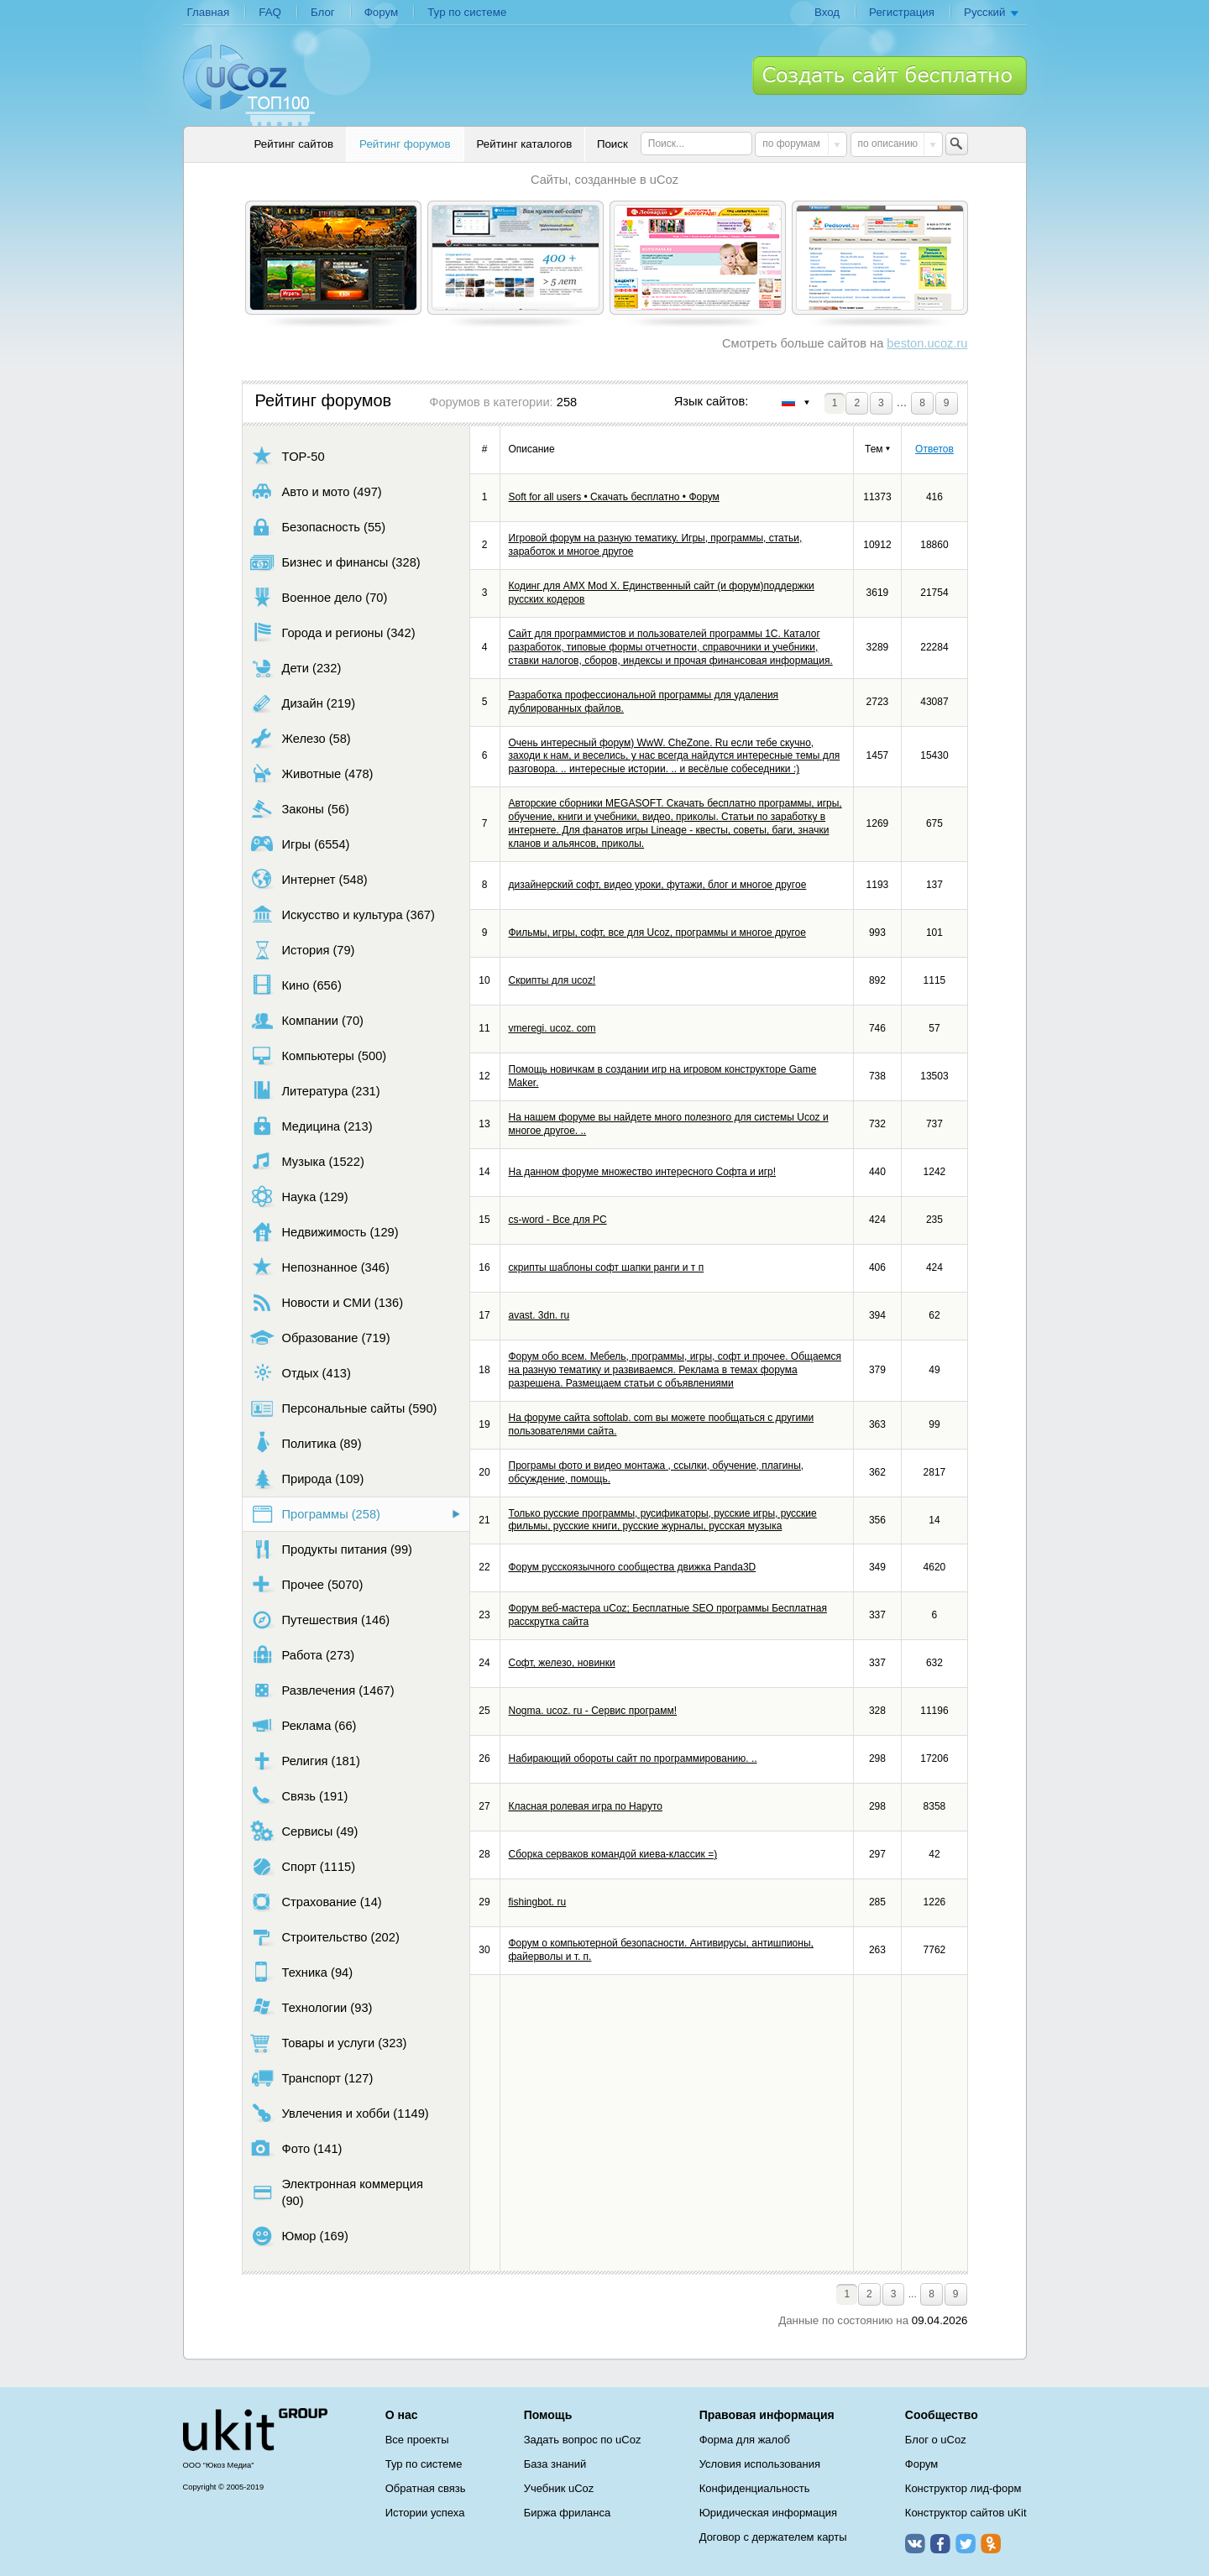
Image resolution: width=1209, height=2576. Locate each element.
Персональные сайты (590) (343, 1408)
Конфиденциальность (754, 2488)
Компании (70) (307, 1020)
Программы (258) (315, 1514)
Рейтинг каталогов (525, 144)
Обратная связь (425, 2488)
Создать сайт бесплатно (889, 75)
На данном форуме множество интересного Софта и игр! (643, 1172)
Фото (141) (296, 2148)
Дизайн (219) (303, 703)
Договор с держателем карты (773, 2537)
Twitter (965, 2543)
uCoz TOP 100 (249, 85)
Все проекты (417, 2439)
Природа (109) (307, 1478)
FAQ (270, 12)
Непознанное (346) (320, 1267)
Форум (381, 12)
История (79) (302, 950)
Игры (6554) (300, 844)
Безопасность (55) (318, 527)
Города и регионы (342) (333, 632)
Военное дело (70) (319, 597)
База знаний (555, 2464)
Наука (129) (299, 1196)
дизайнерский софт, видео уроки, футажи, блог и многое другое (658, 885)
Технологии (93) (311, 2007)
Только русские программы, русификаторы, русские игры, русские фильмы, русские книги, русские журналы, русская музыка (663, 1520)
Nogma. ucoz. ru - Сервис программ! (593, 1710)
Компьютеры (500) (318, 1055)
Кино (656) (296, 985)
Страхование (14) (316, 1901)
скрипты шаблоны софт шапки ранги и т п (606, 1267)
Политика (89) (306, 1443)
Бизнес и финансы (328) (335, 562)
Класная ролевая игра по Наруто (586, 1806)
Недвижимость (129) (324, 1232)
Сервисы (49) (304, 1831)
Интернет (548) (309, 879)
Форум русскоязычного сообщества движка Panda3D (632, 1567)
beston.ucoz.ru (927, 343)
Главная (208, 12)
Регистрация (901, 12)
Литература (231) (315, 1091)
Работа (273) (302, 1655)
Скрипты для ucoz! (552, 980)
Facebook (940, 2543)
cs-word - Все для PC (558, 1219)
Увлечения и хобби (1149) (339, 2113)
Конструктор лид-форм (963, 2488)
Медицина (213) (311, 1126)
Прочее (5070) (307, 1584)
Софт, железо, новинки (562, 1663)
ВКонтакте (915, 2543)
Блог (323, 12)
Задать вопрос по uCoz (582, 2439)
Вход (827, 12)
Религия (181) (305, 1760)
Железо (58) (300, 738)
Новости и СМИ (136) (327, 1302)
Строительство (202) (325, 1937)
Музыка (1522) (307, 1161)
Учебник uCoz (559, 2488)
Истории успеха (425, 2512)
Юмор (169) (299, 2235)
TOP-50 (287, 456)
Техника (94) (301, 1972)
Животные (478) (312, 773)
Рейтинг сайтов (294, 144)
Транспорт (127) (312, 2078)
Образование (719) (320, 1337)
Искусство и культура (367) (342, 914)
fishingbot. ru (538, 1902)
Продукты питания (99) (331, 1549)
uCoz (255, 2430)
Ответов (934, 449)
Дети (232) (296, 668)
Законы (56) (300, 809)
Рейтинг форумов (404, 144)
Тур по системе (466, 12)
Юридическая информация (768, 2512)
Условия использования (759, 2464)
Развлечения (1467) (322, 1690)
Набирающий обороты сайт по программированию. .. (633, 1758)
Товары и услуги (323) (328, 2042)
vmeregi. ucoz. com (552, 1028)
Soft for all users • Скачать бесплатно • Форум (614, 497)
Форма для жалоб (744, 2439)
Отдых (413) (300, 1373)
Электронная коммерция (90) (336, 2192)
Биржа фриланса (567, 2512)
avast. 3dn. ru (539, 1315)
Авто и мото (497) (316, 491)
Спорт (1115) (303, 1866)
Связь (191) (299, 1796)
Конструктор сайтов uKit (966, 2512)
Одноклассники (991, 2543)
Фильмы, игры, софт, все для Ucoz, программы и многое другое (657, 932)
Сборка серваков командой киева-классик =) (613, 1854)
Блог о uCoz (935, 2439)
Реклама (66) (303, 1725)
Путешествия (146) (320, 1619)
